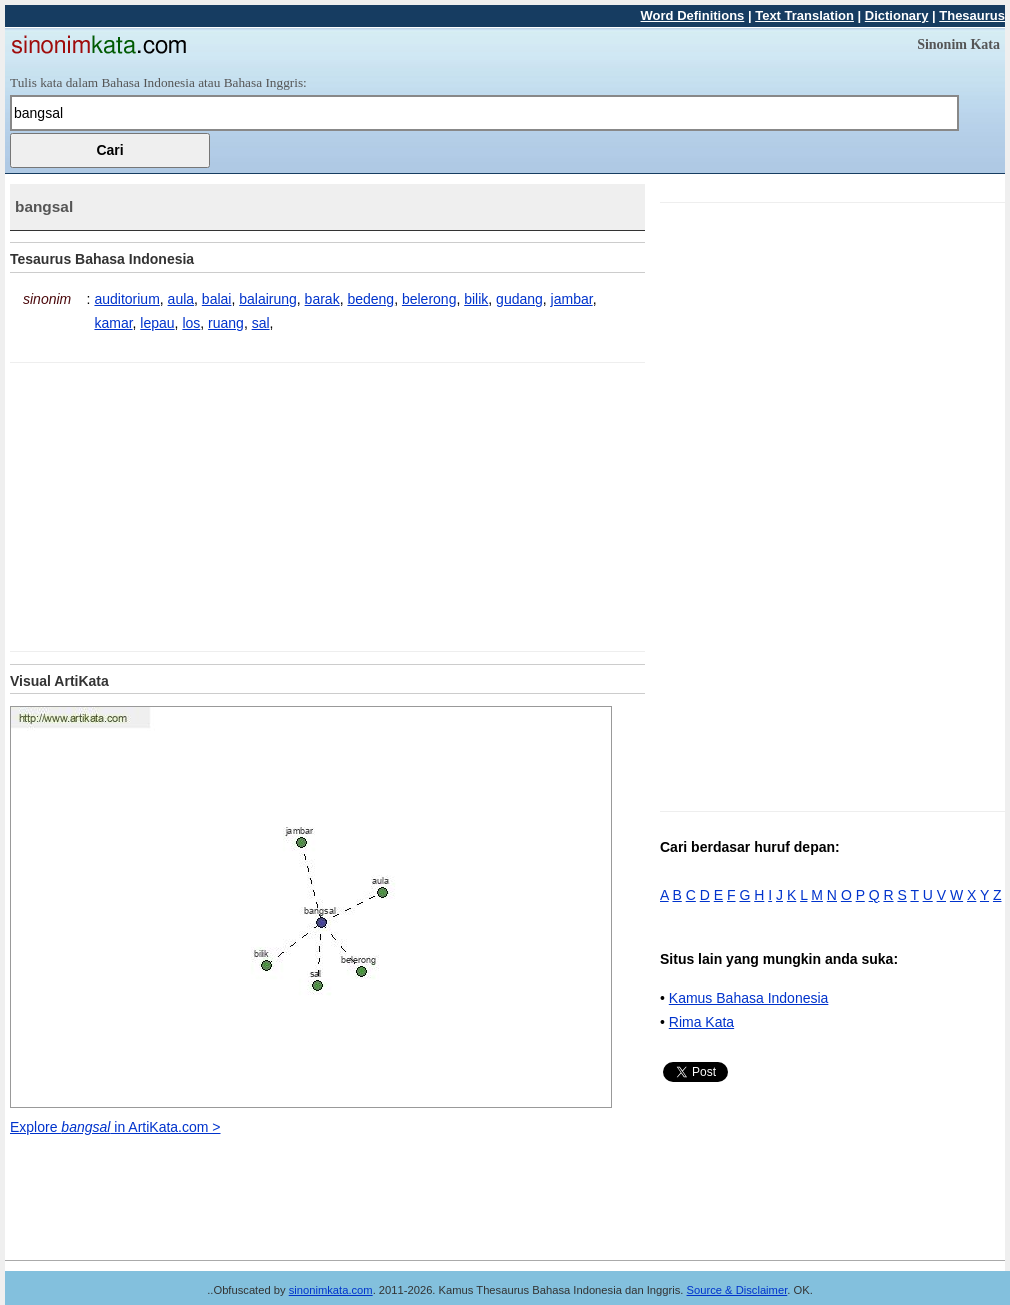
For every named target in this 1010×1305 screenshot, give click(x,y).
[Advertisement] (178, 503)
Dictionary (897, 15)
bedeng (370, 299)
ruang (226, 323)
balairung (268, 299)
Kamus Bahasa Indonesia (749, 998)
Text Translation (804, 15)
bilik (476, 299)
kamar (113, 323)
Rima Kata (701, 1022)
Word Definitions (693, 15)
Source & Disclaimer (737, 1290)
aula (181, 299)
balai (217, 299)
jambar (572, 299)
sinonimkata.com (331, 1290)
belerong (429, 299)
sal (261, 323)
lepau (157, 323)
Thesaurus (972, 15)
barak (322, 299)
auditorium (126, 299)
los (191, 323)
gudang (519, 299)
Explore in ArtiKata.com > (115, 1127)
